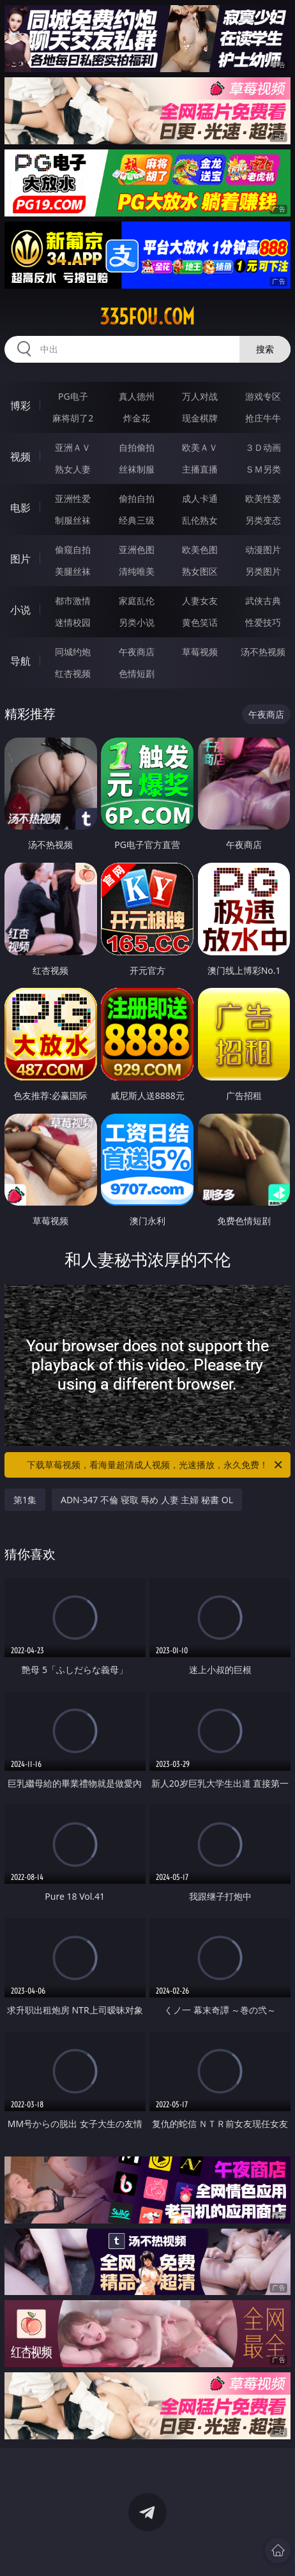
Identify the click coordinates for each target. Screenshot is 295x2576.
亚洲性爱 (73, 498)
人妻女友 (200, 601)
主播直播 (200, 469)
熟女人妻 (73, 469)
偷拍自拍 (137, 498)
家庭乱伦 (137, 601)
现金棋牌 (200, 418)
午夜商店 (137, 652)
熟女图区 (200, 571)
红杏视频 (73, 673)
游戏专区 (263, 396)
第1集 (24, 1500)
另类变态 (263, 520)
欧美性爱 (263, 498)
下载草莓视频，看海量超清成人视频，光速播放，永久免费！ (155, 1465)
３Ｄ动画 (263, 447)
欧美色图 (200, 549)
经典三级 (137, 520)
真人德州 (137, 396)
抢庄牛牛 (263, 418)
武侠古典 (263, 601)
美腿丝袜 (73, 571)
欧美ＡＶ (200, 447)
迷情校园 (73, 622)
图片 (20, 559)
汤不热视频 (263, 652)
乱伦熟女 (200, 520)
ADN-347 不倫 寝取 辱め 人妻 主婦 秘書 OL (147, 1500)
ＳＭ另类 (263, 469)
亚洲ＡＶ (73, 447)
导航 (20, 661)
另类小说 (137, 622)
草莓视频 (200, 652)
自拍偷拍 (137, 447)
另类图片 (263, 571)
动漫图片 (263, 549)
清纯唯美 (137, 571)
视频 (20, 457)
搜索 (265, 349)
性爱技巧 (263, 622)
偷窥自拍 (73, 549)
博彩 (20, 405)
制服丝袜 (73, 520)
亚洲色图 (137, 549)
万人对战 (200, 396)
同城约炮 (73, 652)
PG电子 (73, 396)
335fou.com (147, 317)
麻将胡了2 (72, 418)
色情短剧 (137, 673)
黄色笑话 (200, 622)
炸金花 (136, 418)
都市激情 (73, 601)
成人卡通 (200, 498)
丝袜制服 (137, 469)
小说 (20, 610)
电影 (20, 508)
